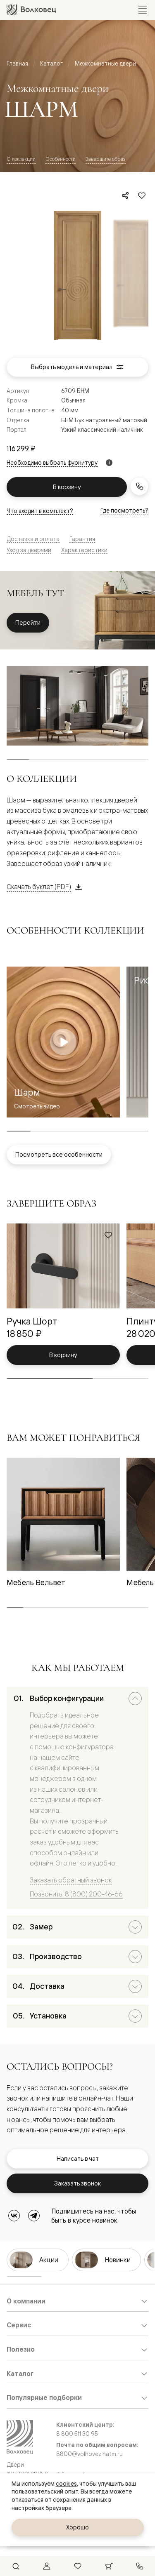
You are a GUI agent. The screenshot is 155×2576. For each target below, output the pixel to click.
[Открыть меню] (142, 10)
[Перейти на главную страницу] (31, 10)
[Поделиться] (125, 195)
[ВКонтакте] (14, 2215)
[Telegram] (34, 2215)
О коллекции (21, 159)
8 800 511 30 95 (77, 2433)
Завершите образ (106, 159)
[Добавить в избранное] (142, 195)
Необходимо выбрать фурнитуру (52, 462)
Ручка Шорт (32, 1321)
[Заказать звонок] (139, 486)
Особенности (60, 159)
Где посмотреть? (124, 510)
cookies (66, 2483)
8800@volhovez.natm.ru (89, 2454)
